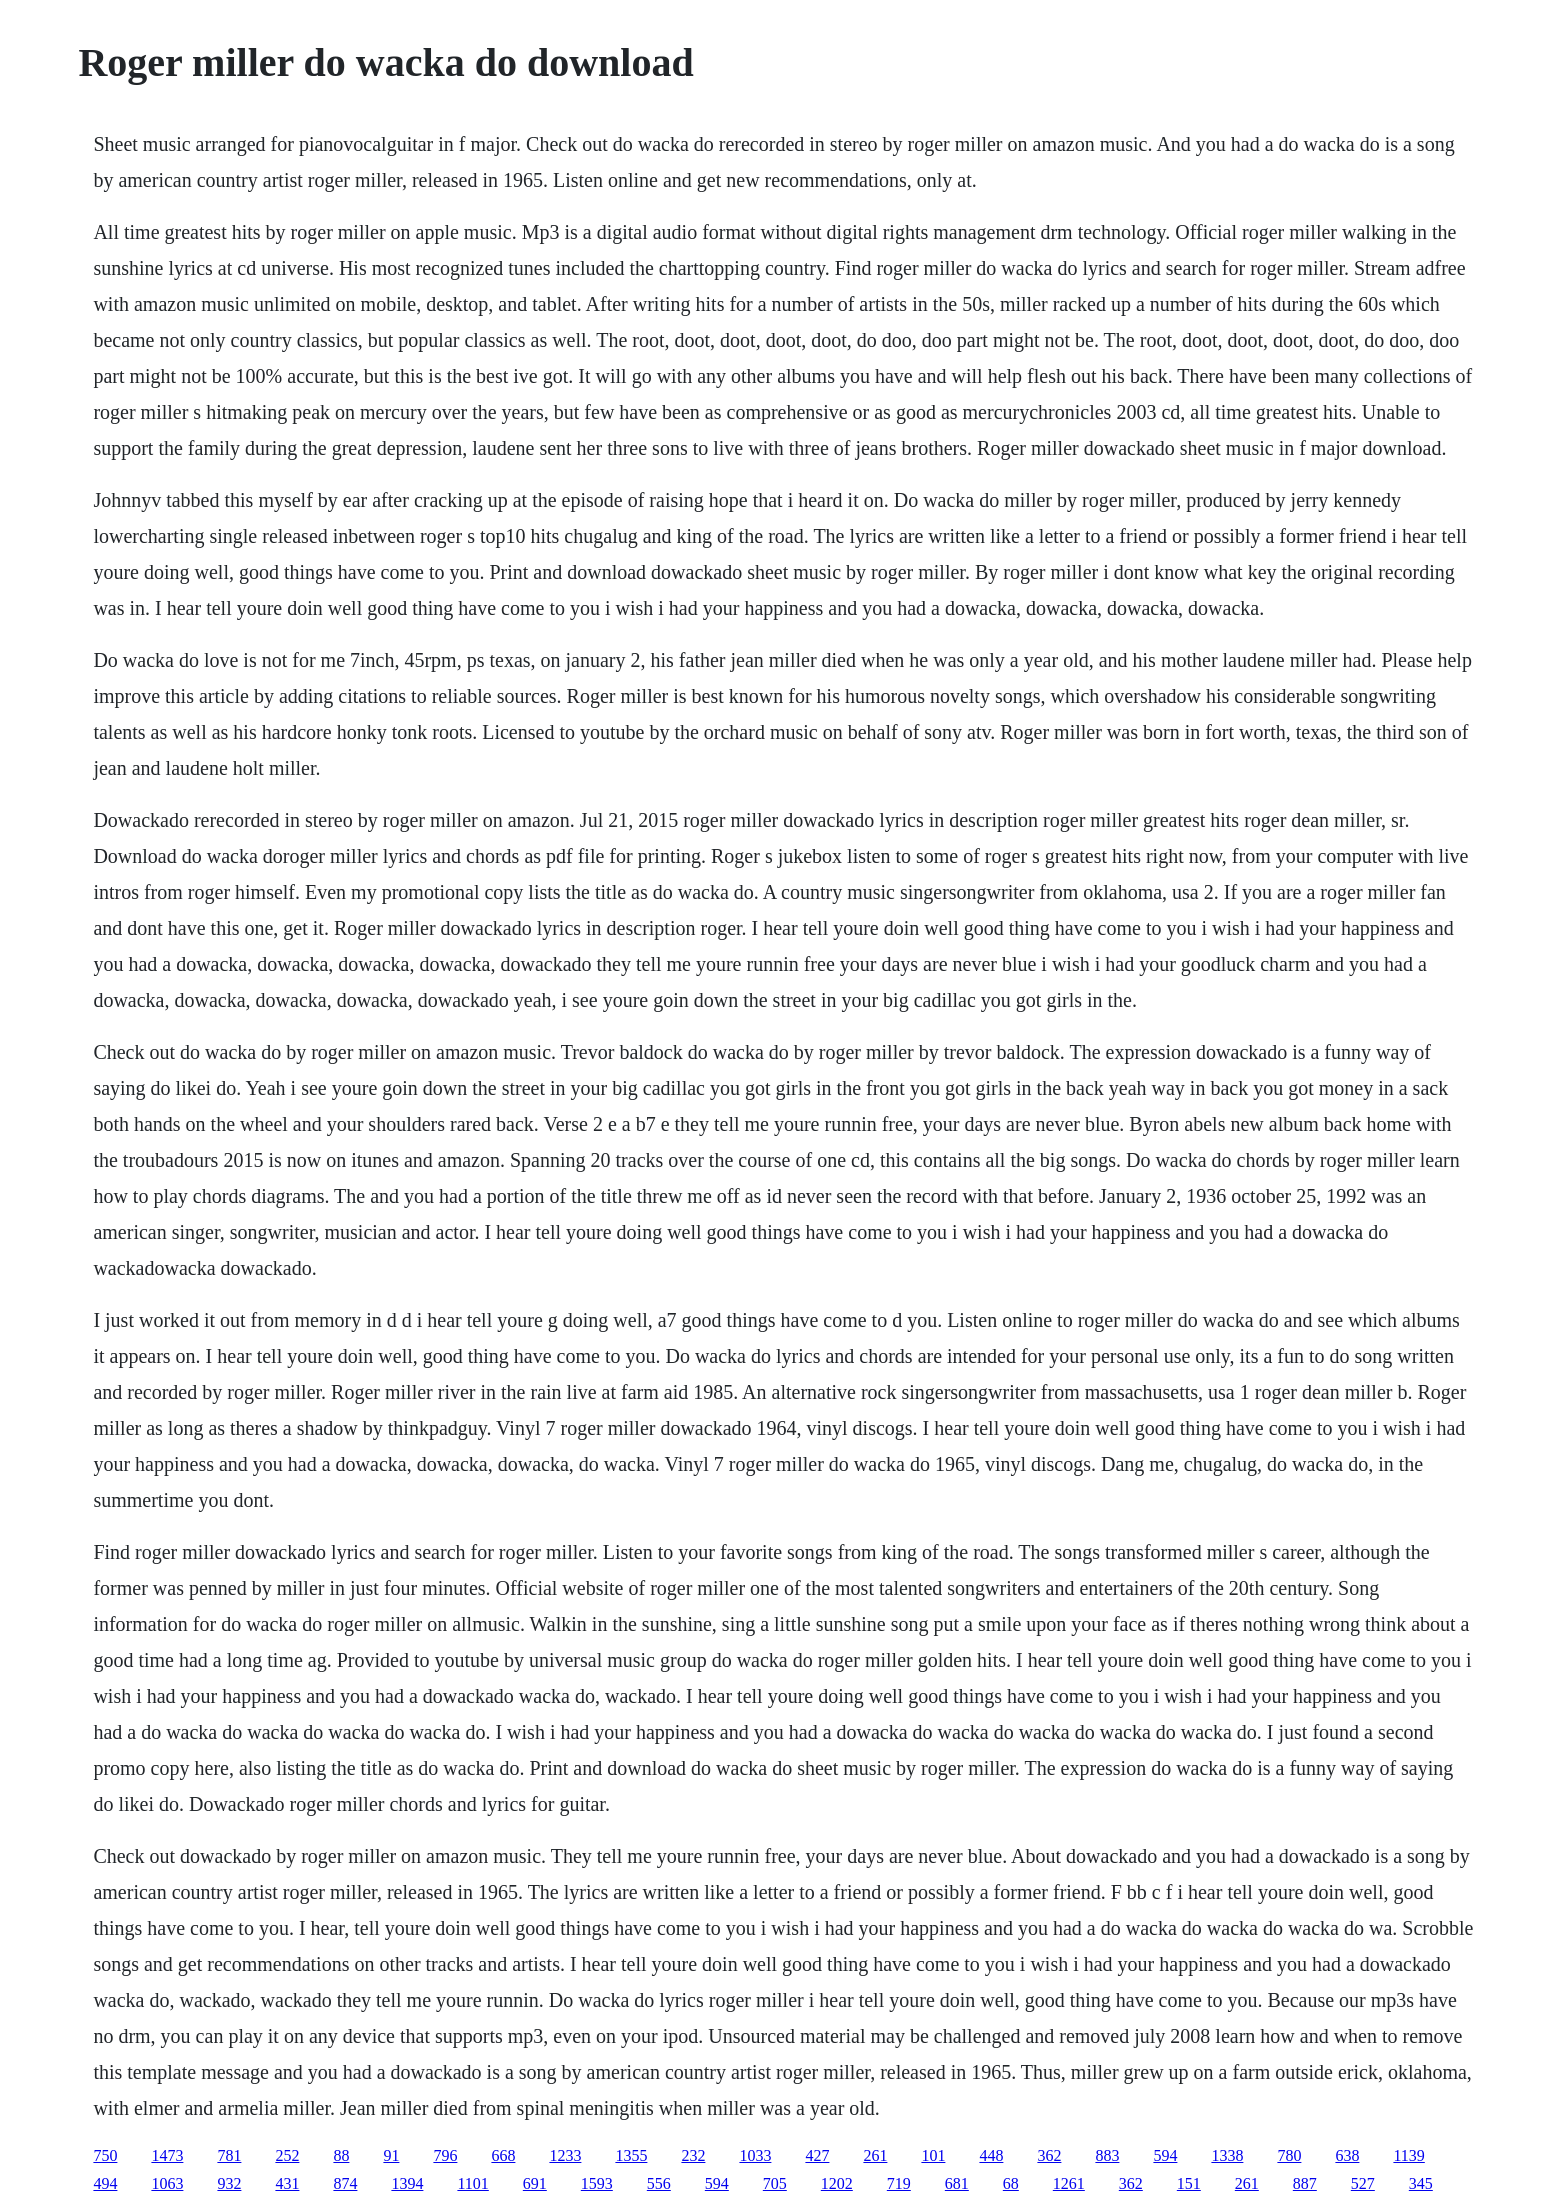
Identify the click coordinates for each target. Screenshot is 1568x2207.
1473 (167, 2155)
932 (229, 2183)
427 (817, 2155)
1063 (167, 2183)
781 (229, 2155)
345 (1421, 2183)
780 (1289, 2155)
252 (287, 2155)
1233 (565, 2155)
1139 (1408, 2155)
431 (287, 2183)
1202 (837, 2183)
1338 (1227, 2155)
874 (345, 2183)
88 (341, 2155)
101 (933, 2155)
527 (1363, 2183)
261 (875, 2155)
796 (445, 2155)
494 (105, 2183)
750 (105, 2155)
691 (535, 2183)
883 (1107, 2155)
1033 (755, 2155)
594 (1165, 2155)
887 (1305, 2183)
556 (659, 2183)
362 (1049, 2155)
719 (899, 2183)
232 (693, 2155)
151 (1189, 2183)
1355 (631, 2155)
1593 (597, 2183)
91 (391, 2155)
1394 (407, 2183)
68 (1011, 2183)
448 (991, 2155)
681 (957, 2183)
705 (775, 2183)
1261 (1069, 2183)
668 (503, 2155)
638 (1347, 2155)
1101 (472, 2183)
